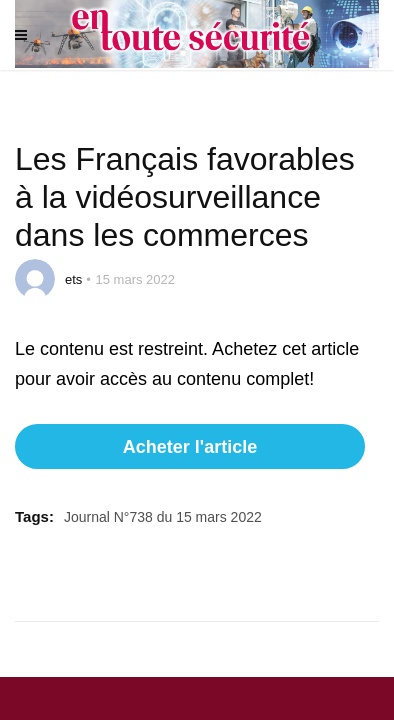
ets (73, 279)
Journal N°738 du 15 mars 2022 (163, 517)
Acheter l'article (190, 447)
